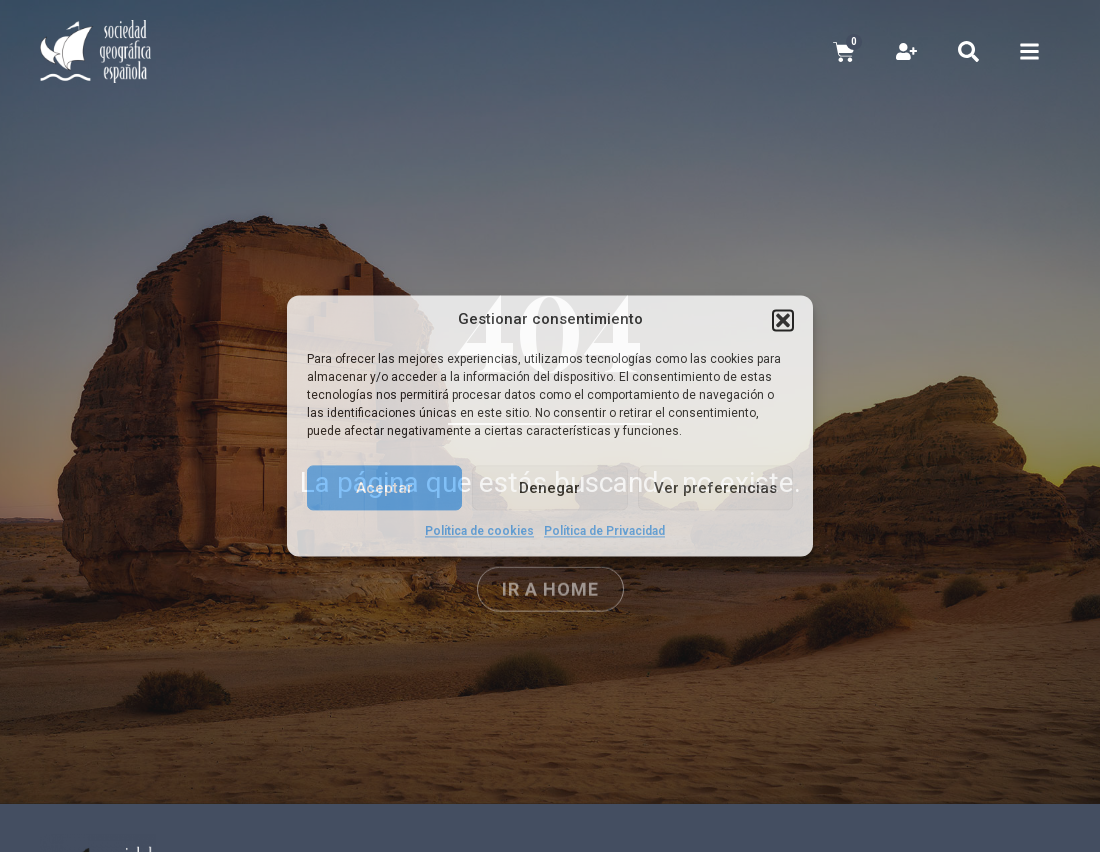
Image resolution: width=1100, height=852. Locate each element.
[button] (783, 320)
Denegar (549, 488)
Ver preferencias (715, 488)
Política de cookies (479, 531)
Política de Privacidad (604, 531)
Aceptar (384, 488)
